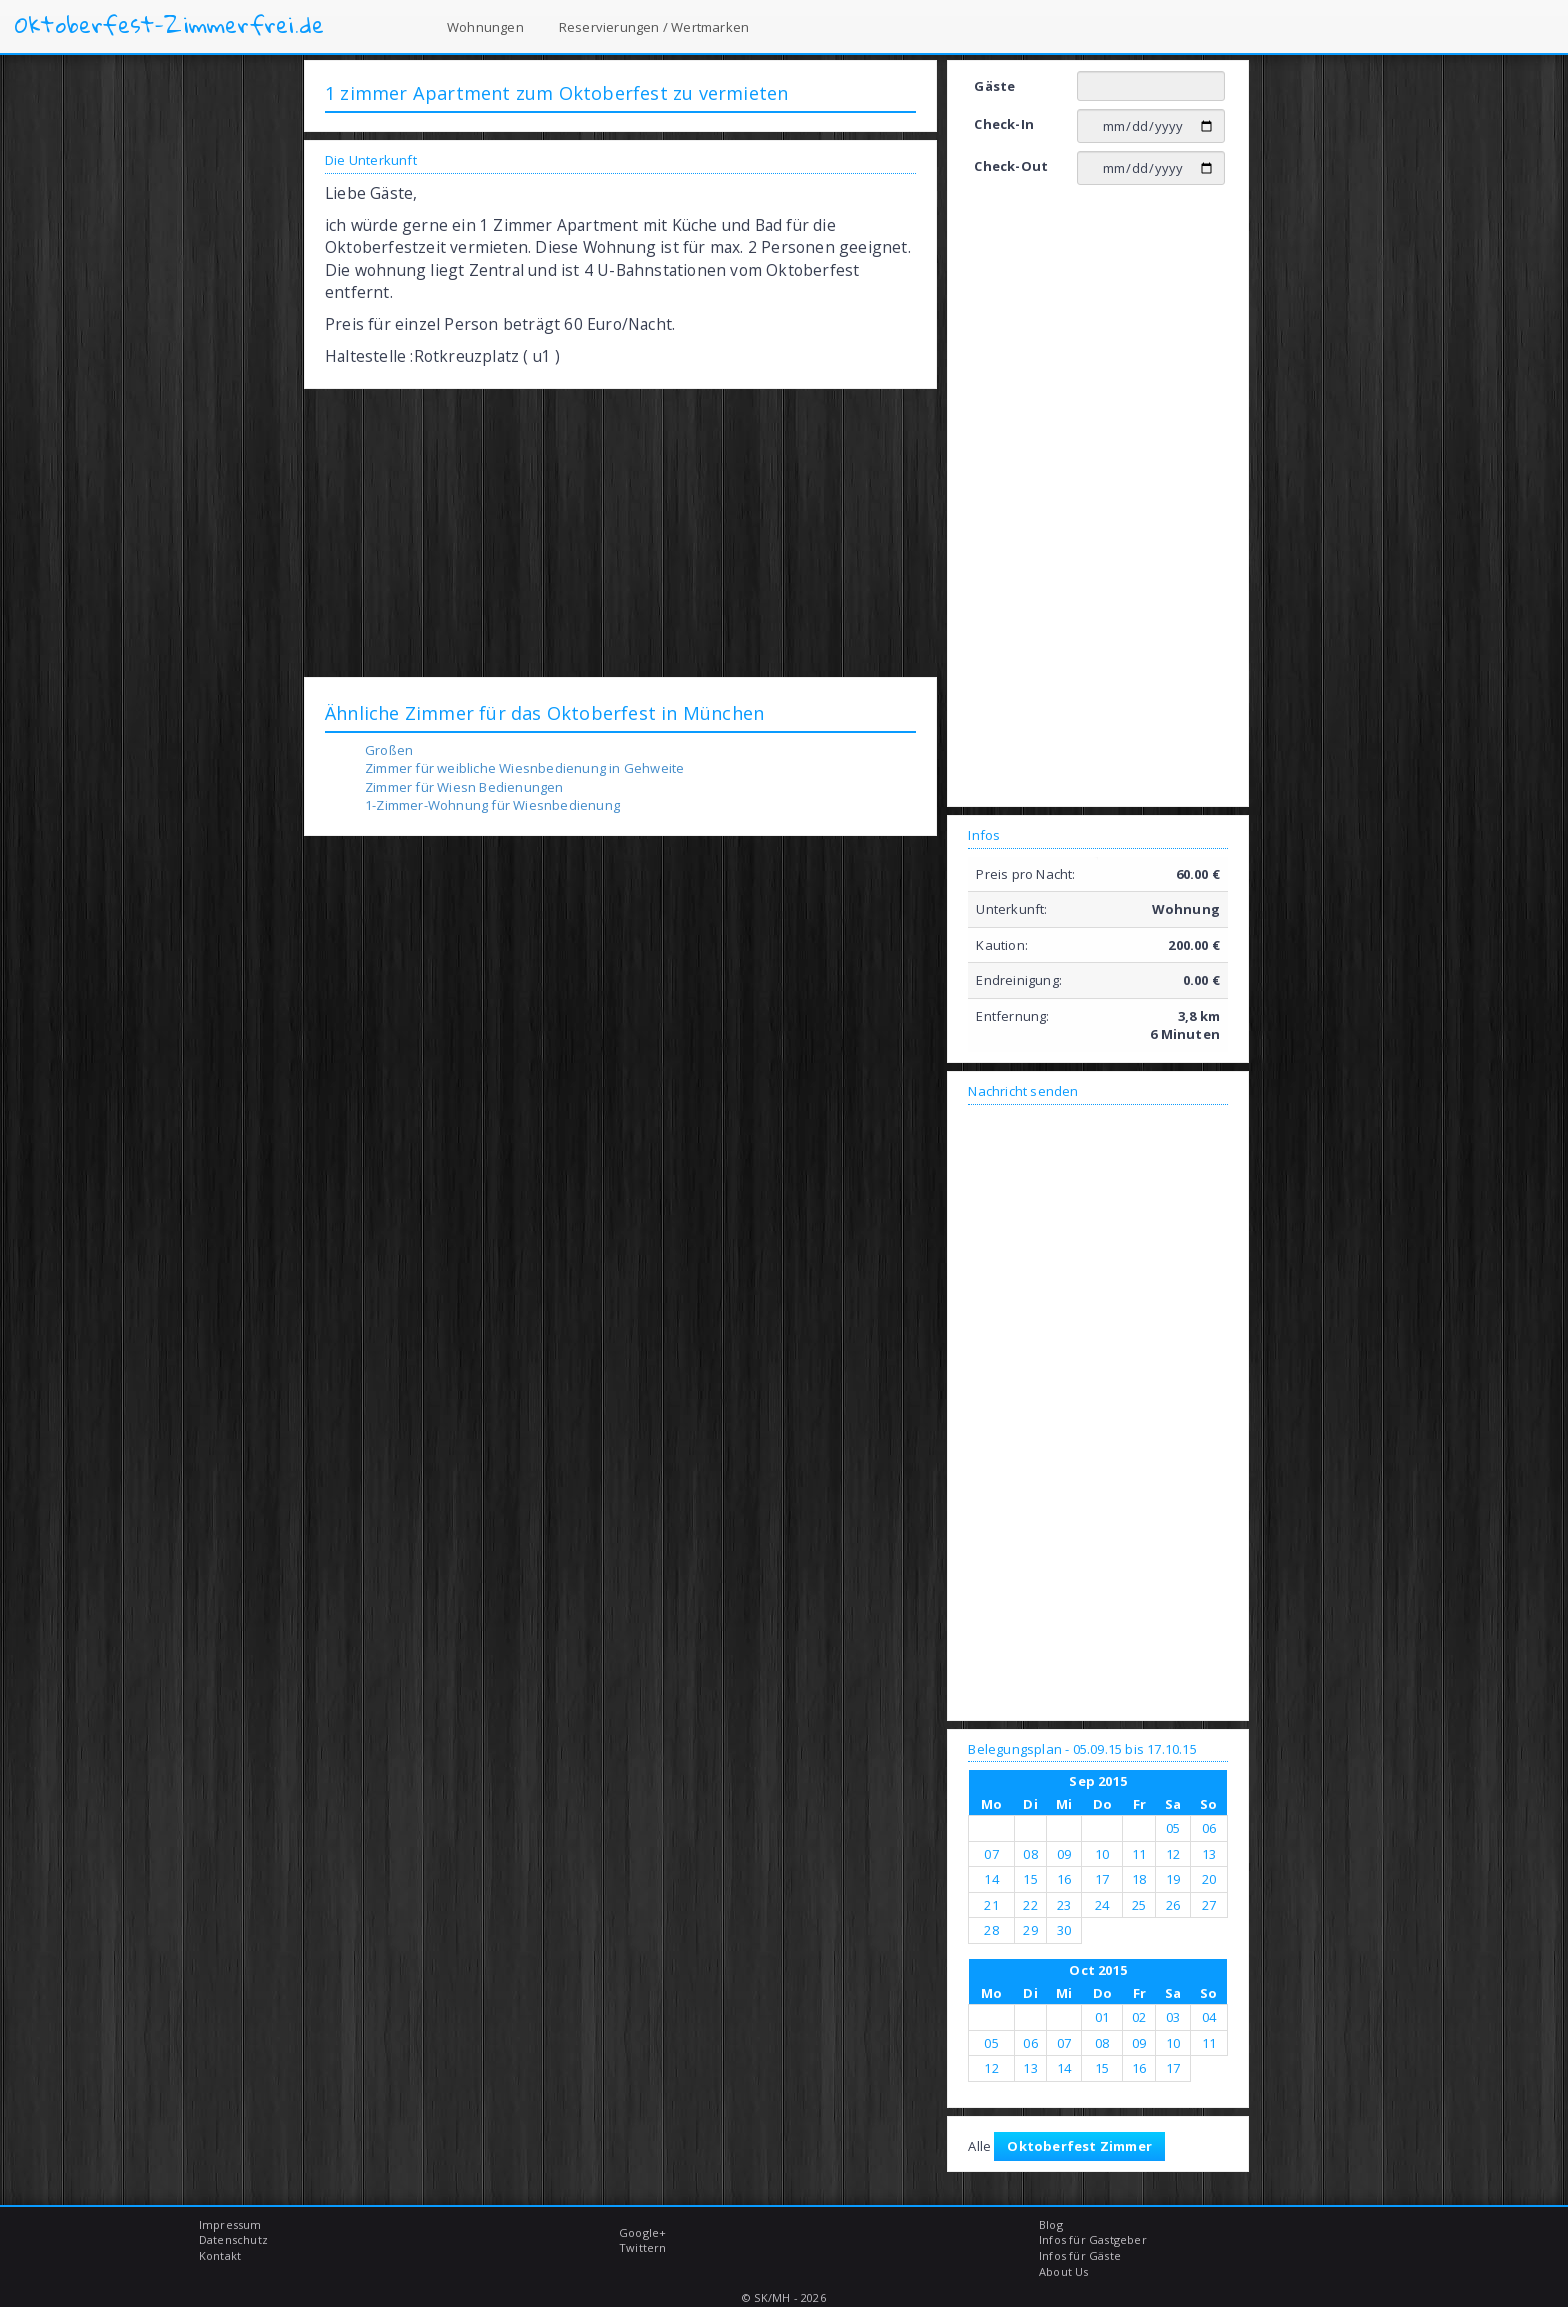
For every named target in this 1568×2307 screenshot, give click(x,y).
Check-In (1004, 124)
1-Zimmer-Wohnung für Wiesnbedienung (492, 805)
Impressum (230, 2224)
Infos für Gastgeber (1093, 2239)
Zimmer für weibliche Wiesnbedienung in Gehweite (524, 768)
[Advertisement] (620, 532)
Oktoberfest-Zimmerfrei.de (169, 25)
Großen (389, 750)
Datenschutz (233, 2239)
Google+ (642, 2232)
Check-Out (1011, 166)
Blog (1051, 2224)
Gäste (994, 86)
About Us (1064, 2271)
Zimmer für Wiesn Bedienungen (464, 787)
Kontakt (220, 2255)
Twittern (643, 2247)
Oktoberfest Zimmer (1079, 2146)
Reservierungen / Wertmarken (654, 27)
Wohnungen (485, 27)
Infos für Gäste (1080, 2255)
